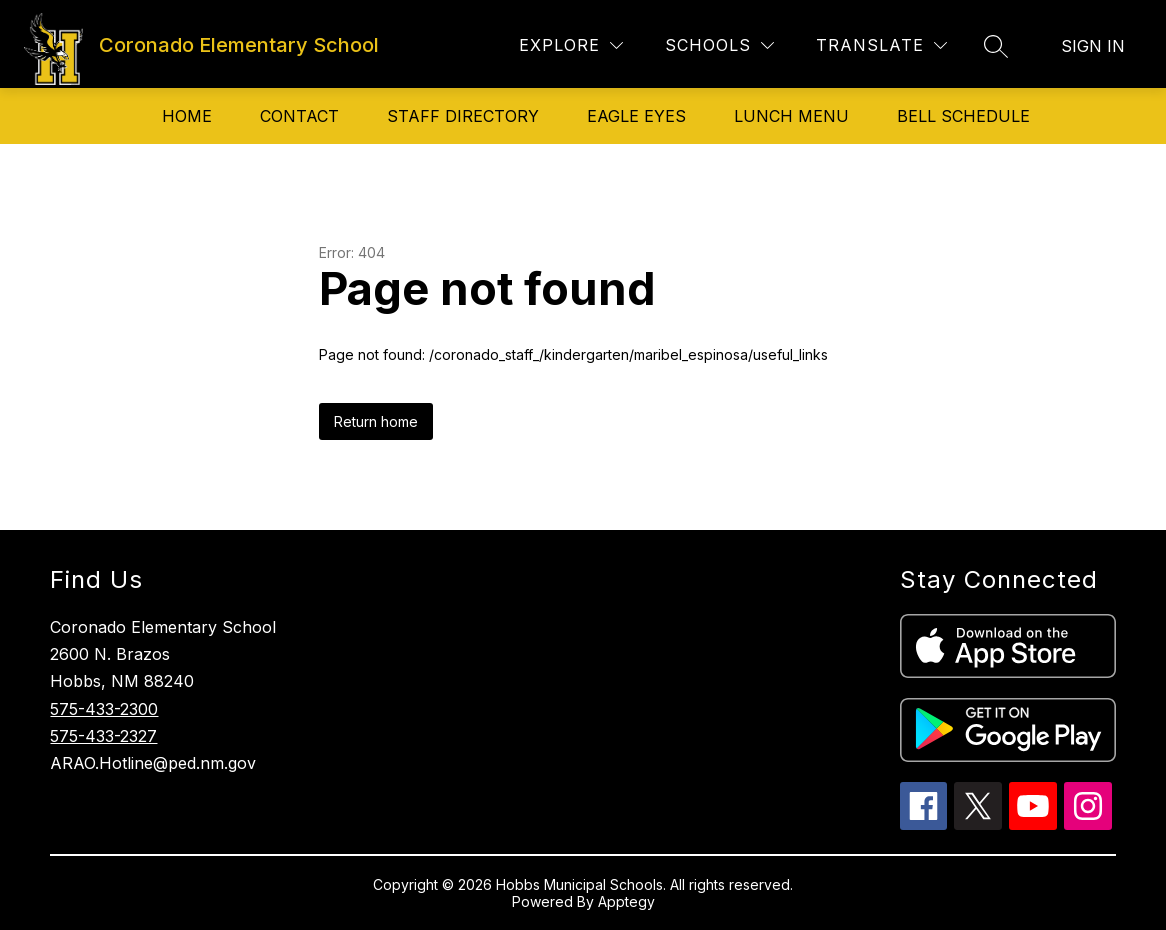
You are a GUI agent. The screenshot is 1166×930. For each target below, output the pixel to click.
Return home (376, 421)
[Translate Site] (881, 45)
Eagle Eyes (636, 116)
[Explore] (571, 45)
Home (187, 116)
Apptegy (626, 901)
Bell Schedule (963, 116)
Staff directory (463, 116)
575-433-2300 (104, 709)
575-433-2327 (103, 736)
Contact (299, 116)
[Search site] (996, 46)
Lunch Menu (791, 116)
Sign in (1093, 46)
